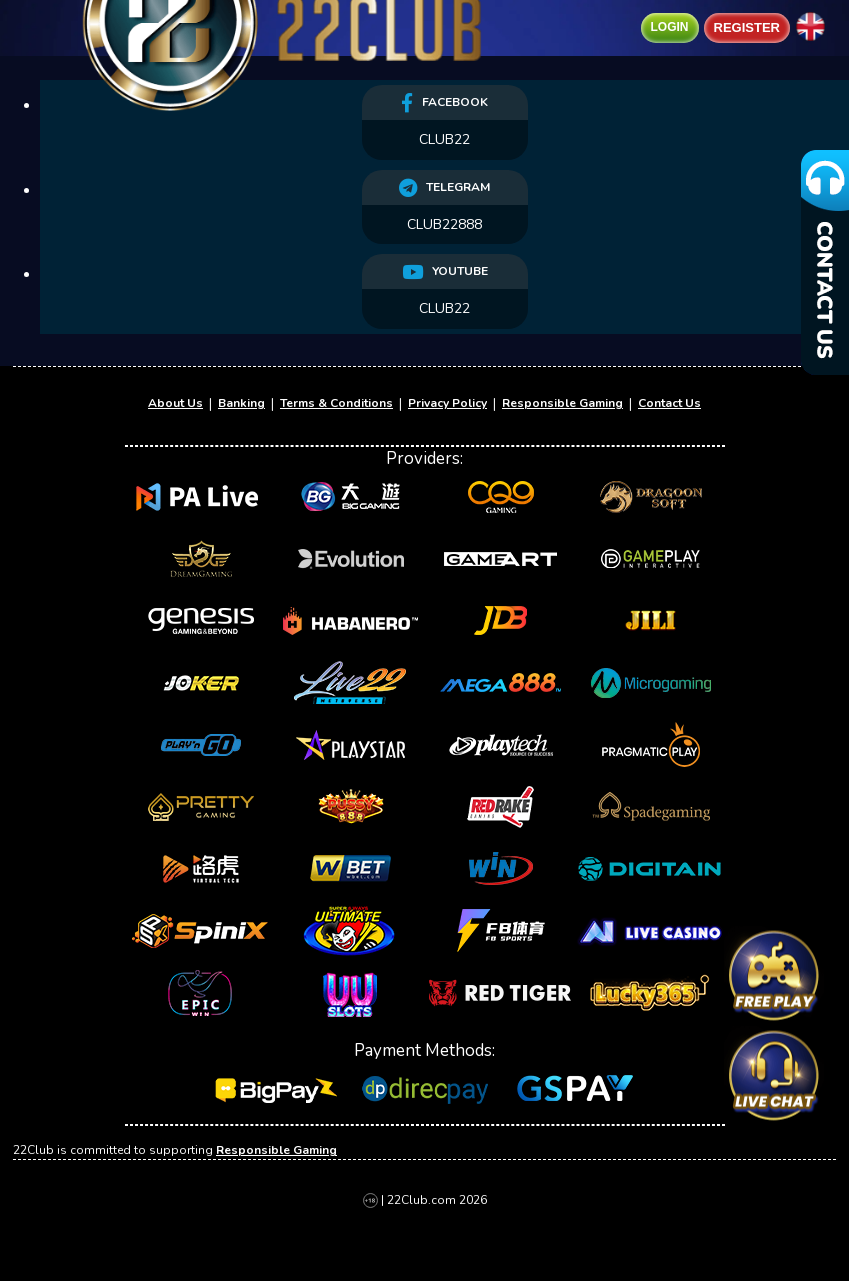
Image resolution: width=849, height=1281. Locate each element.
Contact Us (669, 403)
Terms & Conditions (336, 403)
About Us (175, 403)
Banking (241, 403)
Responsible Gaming (562, 403)
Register (747, 28)
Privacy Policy (447, 403)
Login (670, 27)
